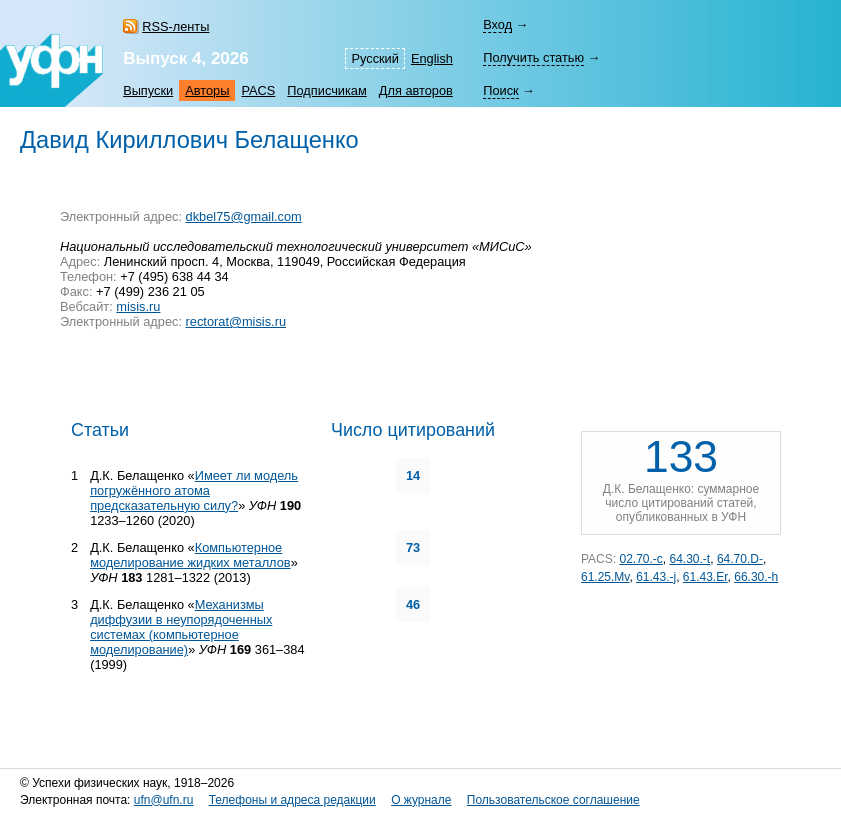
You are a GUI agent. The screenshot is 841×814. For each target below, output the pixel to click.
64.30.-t (690, 559)
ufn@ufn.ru (164, 800)
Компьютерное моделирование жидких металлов (190, 555)
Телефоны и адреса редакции (292, 800)
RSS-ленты (175, 26)
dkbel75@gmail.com (244, 216)
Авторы (207, 90)
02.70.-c (640, 559)
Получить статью (533, 57)
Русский (374, 58)
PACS (258, 90)
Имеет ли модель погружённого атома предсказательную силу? (194, 490)
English (432, 58)
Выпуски (148, 90)
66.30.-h (756, 577)
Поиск (500, 90)
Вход (497, 24)
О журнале (421, 800)
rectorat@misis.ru (236, 321)
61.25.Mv (605, 577)
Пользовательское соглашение (553, 800)
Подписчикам (326, 90)
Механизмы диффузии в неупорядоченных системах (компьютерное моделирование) (181, 627)
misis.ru (138, 306)
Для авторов (416, 90)
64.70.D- (740, 559)
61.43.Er (705, 577)
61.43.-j (656, 577)
